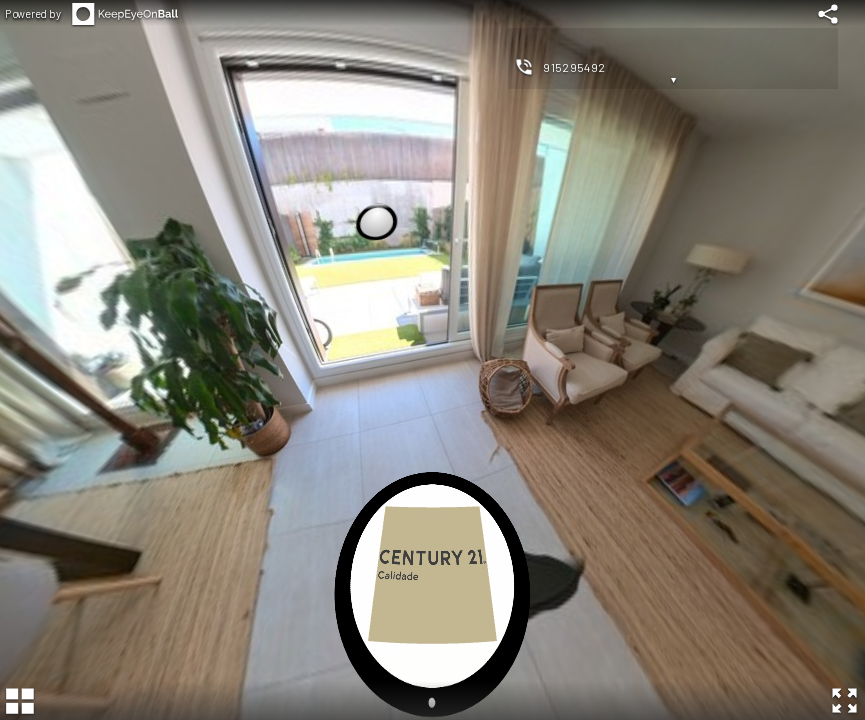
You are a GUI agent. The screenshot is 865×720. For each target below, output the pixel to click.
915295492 (574, 67)
